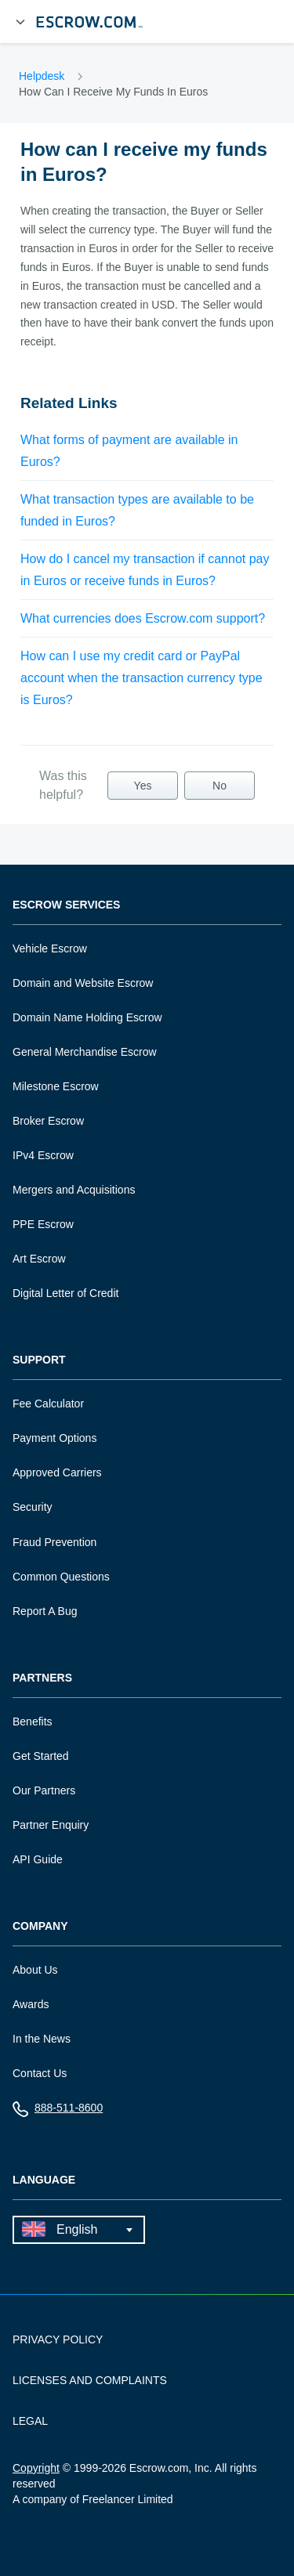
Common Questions (61, 1576)
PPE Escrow (43, 1224)
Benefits (33, 1721)
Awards (31, 2004)
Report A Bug (45, 1611)
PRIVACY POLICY (58, 2339)
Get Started (41, 1756)
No (219, 785)
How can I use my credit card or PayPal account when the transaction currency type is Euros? (141, 677)
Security (33, 1507)
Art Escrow (39, 1258)
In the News (42, 2038)
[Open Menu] (20, 22)
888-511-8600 (58, 2111)
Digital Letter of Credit (65, 1293)
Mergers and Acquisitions (74, 1189)
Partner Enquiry (51, 1825)
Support (39, 1360)
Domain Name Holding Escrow (87, 1017)
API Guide (38, 1859)
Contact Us (40, 2073)
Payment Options (54, 1438)
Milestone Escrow (56, 1086)
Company (40, 1926)
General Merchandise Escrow (85, 1052)
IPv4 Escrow (43, 1155)
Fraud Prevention (54, 1542)
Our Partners (44, 1790)
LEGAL (30, 2421)
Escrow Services (66, 905)
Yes (143, 785)
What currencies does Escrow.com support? (142, 618)
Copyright (36, 2468)
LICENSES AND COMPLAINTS (90, 2380)
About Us (35, 1970)
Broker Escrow (48, 1121)
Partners (42, 1678)
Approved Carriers (57, 1472)
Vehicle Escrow (50, 948)
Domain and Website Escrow (83, 983)
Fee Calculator (48, 1403)
